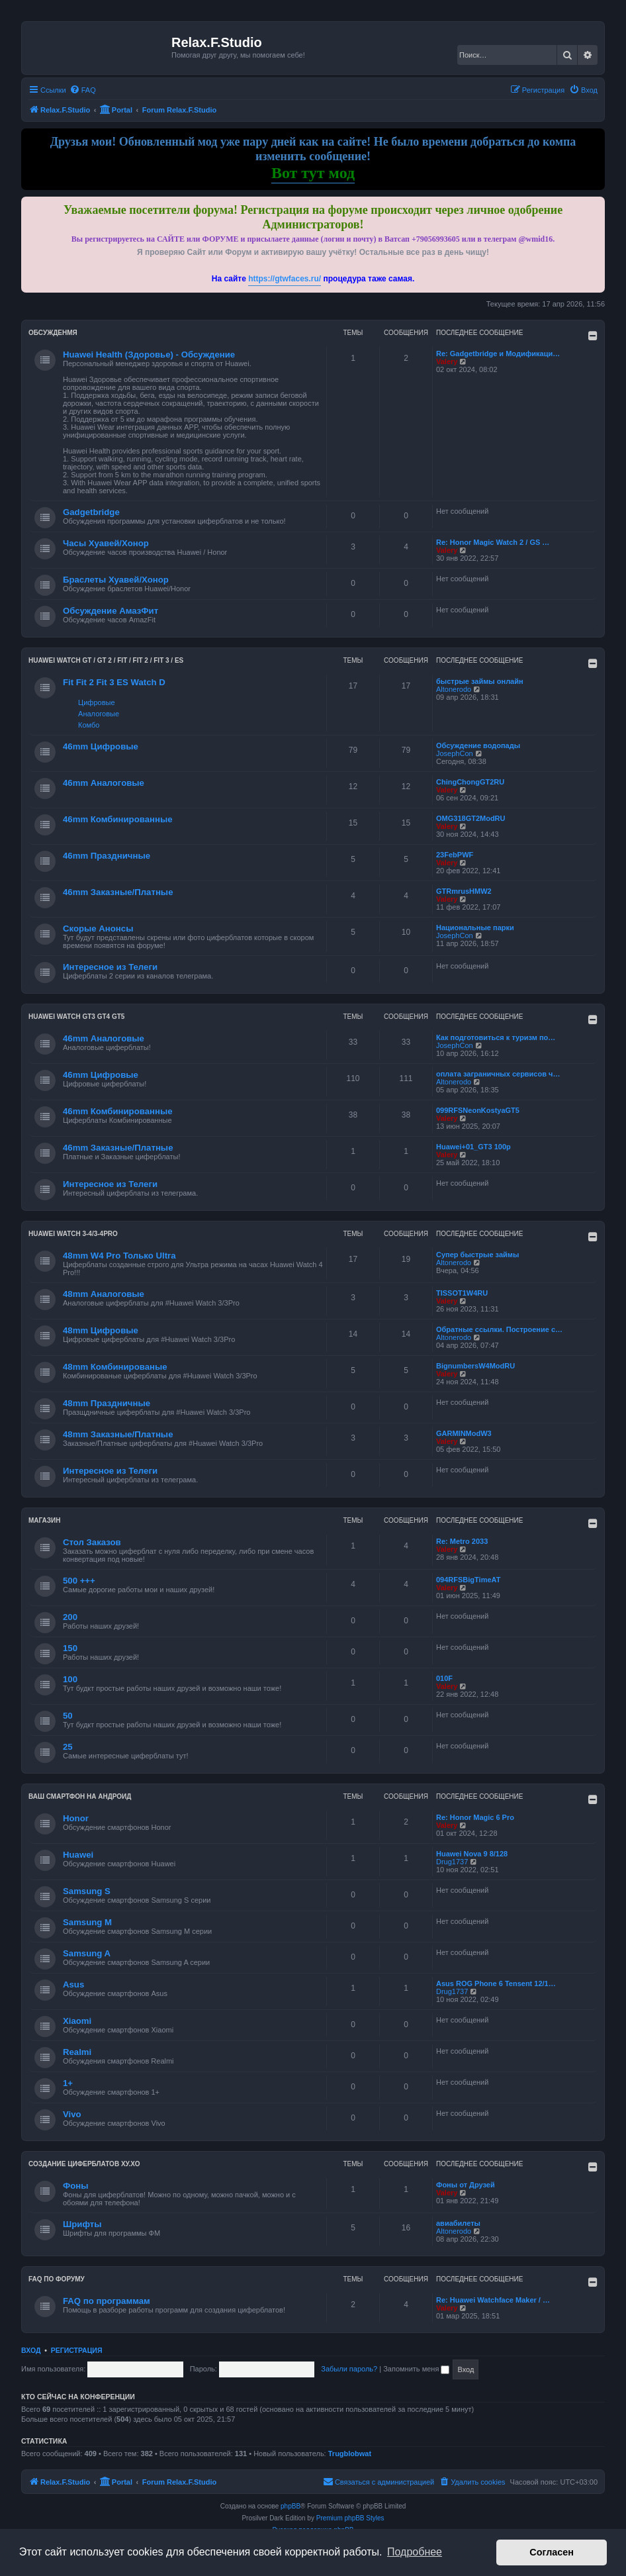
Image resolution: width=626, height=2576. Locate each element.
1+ (68, 2083)
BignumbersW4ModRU (475, 1366)
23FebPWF (454, 855)
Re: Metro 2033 (462, 1541)
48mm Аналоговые (103, 1294)
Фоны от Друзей (465, 2185)
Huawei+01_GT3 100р (473, 1147)
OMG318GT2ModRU (471, 818)
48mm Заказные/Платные (118, 1434)
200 (70, 1617)
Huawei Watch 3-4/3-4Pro (73, 1233)
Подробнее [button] (414, 2551)
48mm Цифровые (100, 1330)
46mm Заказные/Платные (118, 892)
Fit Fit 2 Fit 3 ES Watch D (114, 682)
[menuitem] (82, 90)
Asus (73, 1984)
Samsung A (87, 1953)
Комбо (88, 725)
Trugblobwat (349, 2453)
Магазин (44, 1520)
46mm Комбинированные (118, 819)
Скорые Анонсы (98, 928)
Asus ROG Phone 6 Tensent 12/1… (496, 1983)
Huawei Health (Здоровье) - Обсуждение (149, 354)
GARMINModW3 (464, 1433)
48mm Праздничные (106, 1403)
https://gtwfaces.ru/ (284, 278)
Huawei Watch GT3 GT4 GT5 (76, 1016)
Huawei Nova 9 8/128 (472, 1854)
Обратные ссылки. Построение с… (499, 1329)
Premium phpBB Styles (350, 2518)
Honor (76, 1818)
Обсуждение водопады (478, 745)
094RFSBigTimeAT (468, 1580)
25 (68, 1747)
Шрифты (82, 2224)
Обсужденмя (52, 332)
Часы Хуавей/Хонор (106, 543)
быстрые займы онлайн (479, 681)
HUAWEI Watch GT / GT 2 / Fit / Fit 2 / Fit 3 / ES (105, 660)
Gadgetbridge (91, 512)
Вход (30, 2350)
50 (68, 1716)
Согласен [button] (551, 2552)
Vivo (72, 2114)
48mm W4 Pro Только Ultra (119, 1256)
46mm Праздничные (106, 856)
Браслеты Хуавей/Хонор (116, 580)
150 (70, 1648)
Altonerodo (453, 689)
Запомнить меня (416, 2369)
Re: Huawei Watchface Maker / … (493, 2300)
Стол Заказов (92, 1542)
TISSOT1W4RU (462, 1293)
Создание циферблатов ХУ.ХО (84, 2164)
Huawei (78, 1855)
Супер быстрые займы (477, 1255)
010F (444, 1678)
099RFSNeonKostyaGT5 (477, 1110)
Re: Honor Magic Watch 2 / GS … (492, 542)
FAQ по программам (106, 2301)
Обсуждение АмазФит (110, 611)
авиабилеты (458, 2223)
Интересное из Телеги (110, 967)
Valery (446, 361)
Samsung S (87, 1891)
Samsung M (87, 1922)
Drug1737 (452, 1862)
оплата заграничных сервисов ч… (498, 1074)
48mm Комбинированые (115, 1367)
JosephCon (454, 753)
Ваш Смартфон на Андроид (79, 1796)
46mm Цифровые (100, 746)
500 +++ (79, 1581)
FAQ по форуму (56, 2279)
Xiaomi (77, 2021)
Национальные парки (475, 927)
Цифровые (96, 702)
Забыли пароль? (349, 2369)
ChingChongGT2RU (470, 782)
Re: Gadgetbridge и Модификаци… (498, 354)
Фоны (76, 2186)
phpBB (290, 2506)
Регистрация (77, 2350)
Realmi (77, 2052)
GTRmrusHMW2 (464, 891)
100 (70, 1679)
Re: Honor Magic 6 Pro (475, 1817)
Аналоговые (98, 714)
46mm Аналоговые (103, 783)
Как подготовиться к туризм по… (495, 1037)
